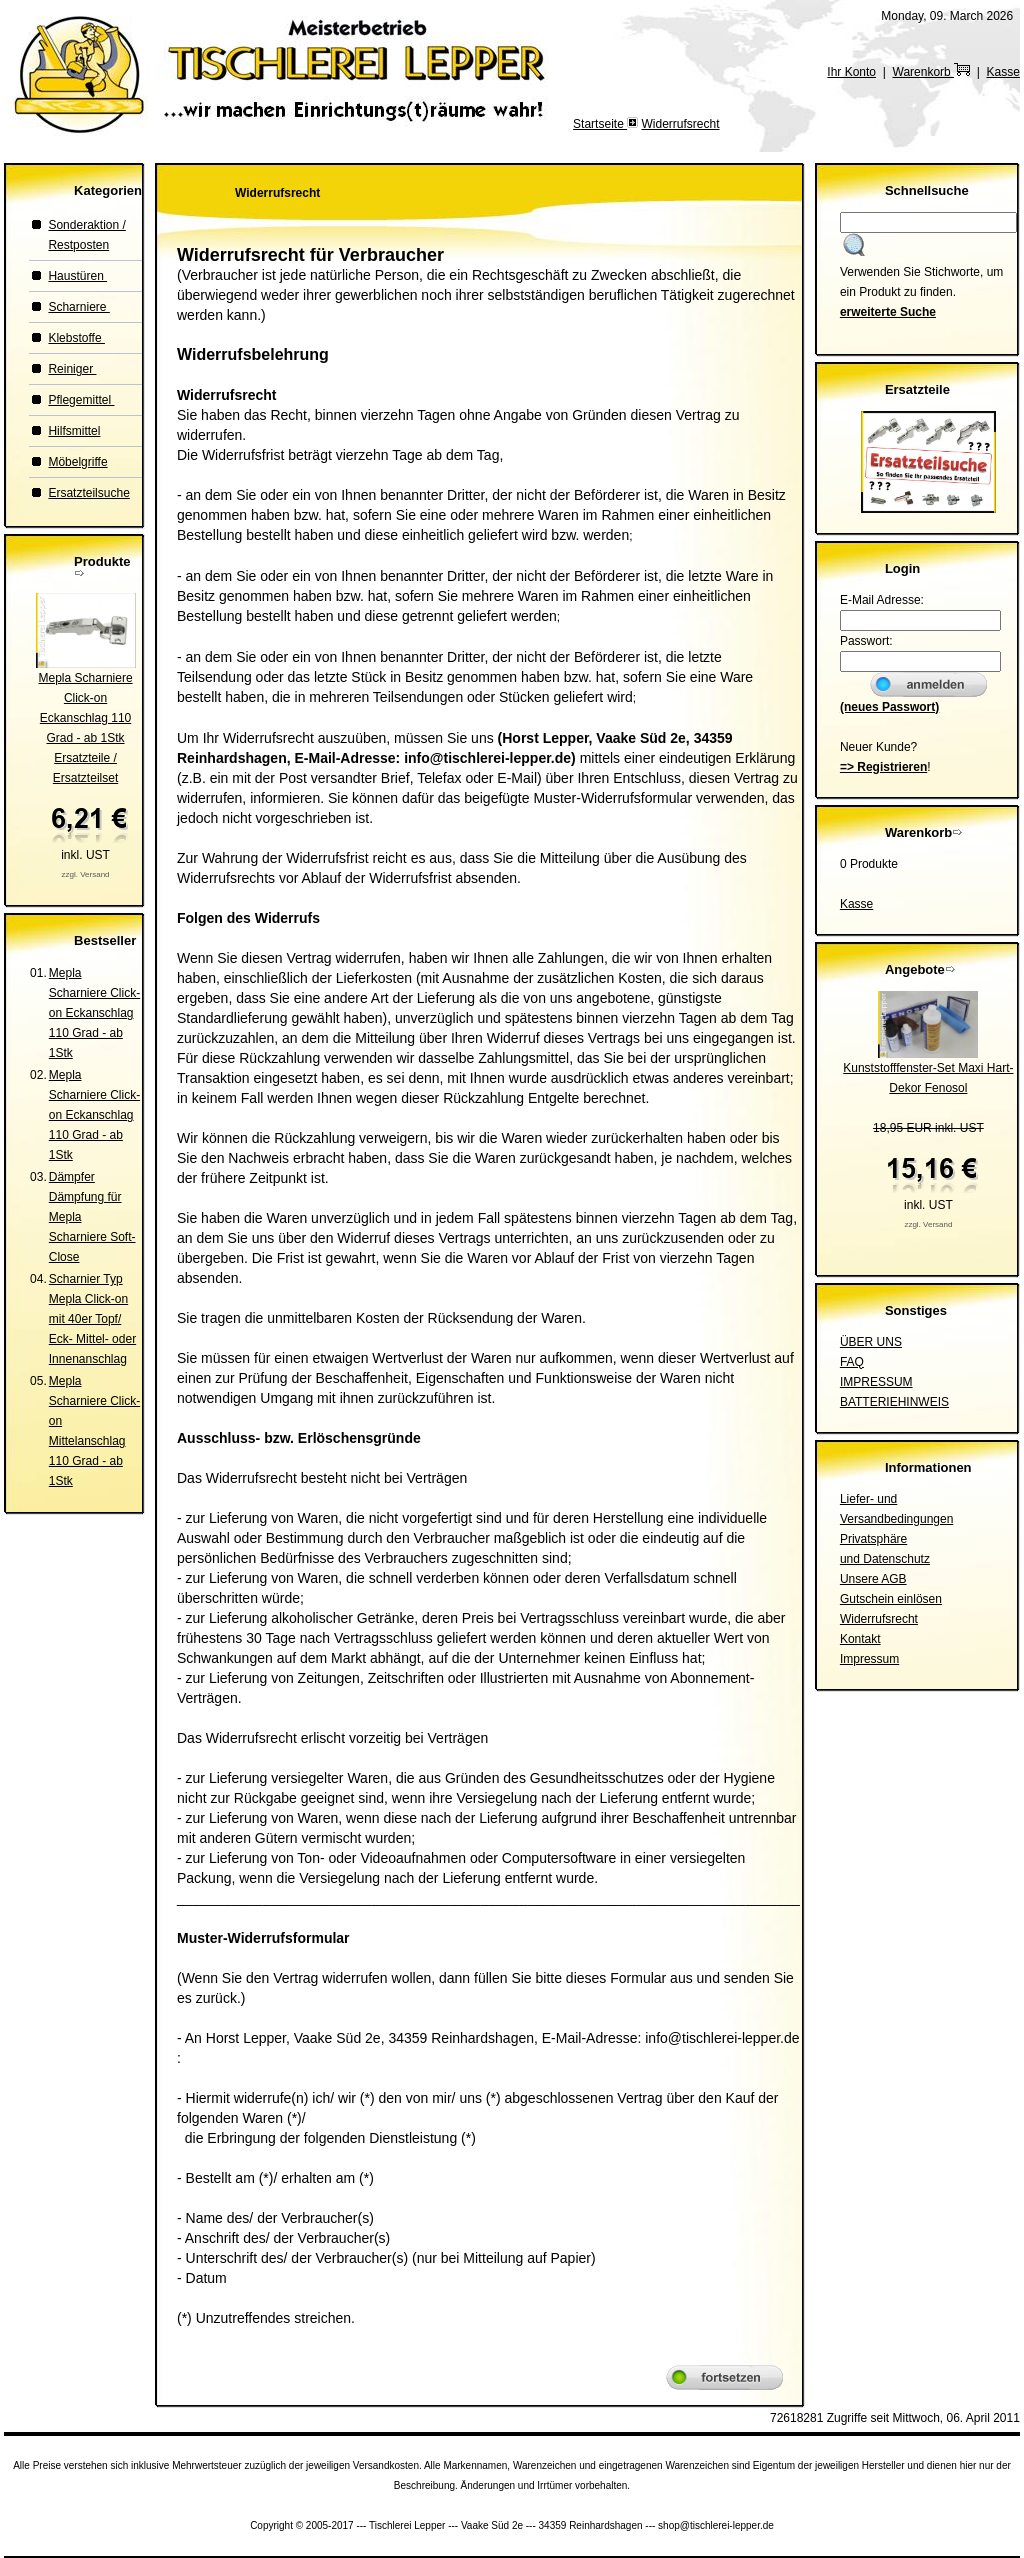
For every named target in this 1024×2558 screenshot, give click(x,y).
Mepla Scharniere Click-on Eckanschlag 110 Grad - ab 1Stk (94, 1013)
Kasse (1003, 72)
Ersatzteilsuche (88, 493)
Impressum (869, 1659)
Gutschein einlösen (891, 1599)
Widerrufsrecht (680, 124)
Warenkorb (932, 72)
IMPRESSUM (876, 1382)
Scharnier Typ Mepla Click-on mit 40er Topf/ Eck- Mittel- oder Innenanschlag (92, 1319)
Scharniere (78, 307)
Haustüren (77, 276)
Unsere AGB (873, 1579)
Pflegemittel (81, 400)
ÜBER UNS (871, 1342)
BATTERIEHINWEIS (894, 1402)
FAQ (852, 1362)
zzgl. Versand (86, 874)
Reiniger (72, 369)
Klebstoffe (76, 338)
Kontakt (860, 1639)
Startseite (600, 124)
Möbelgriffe (77, 462)
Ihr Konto (851, 72)
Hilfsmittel (74, 431)
